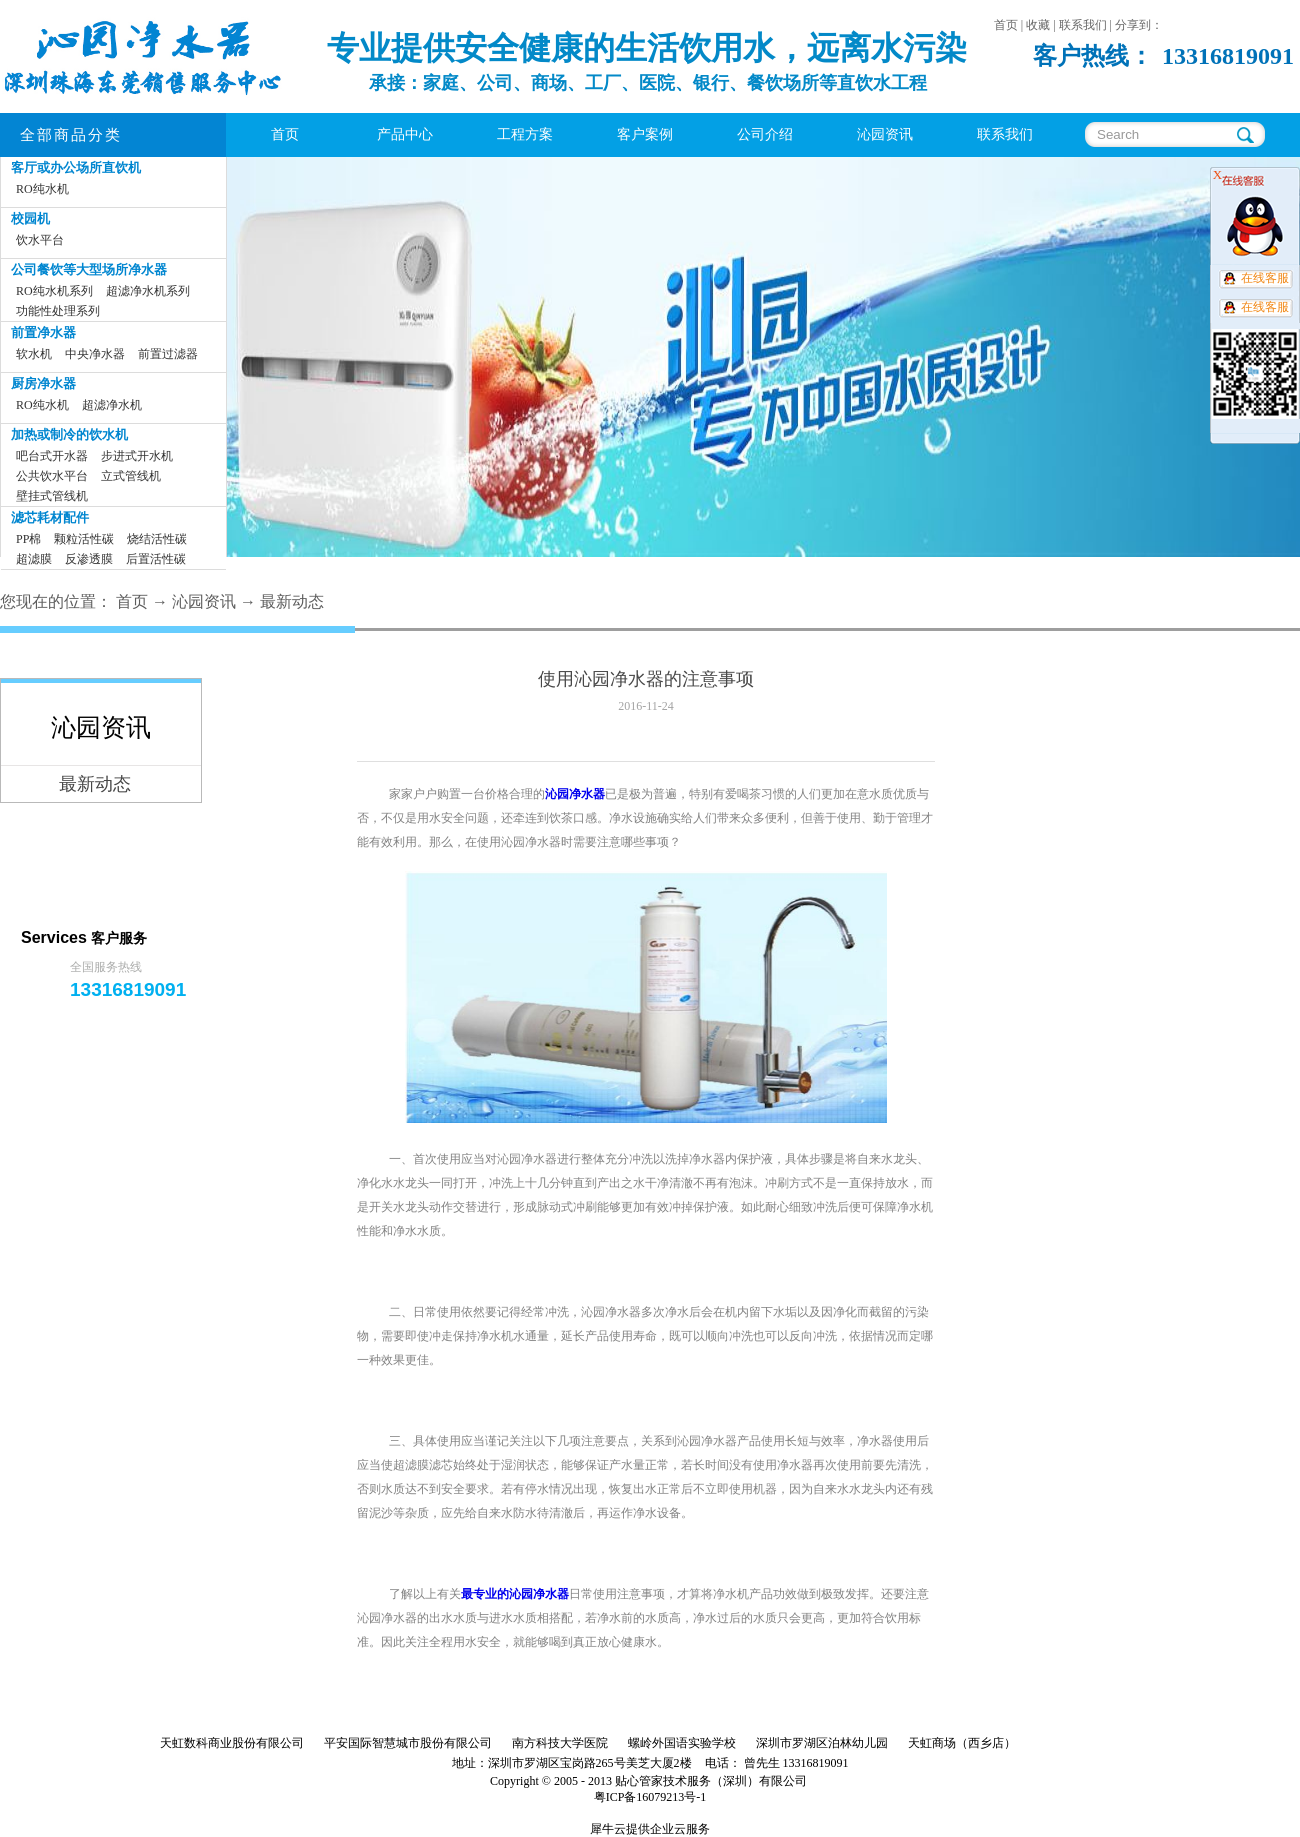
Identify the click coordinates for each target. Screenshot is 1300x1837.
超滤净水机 (112, 405)
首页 (285, 134)
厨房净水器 (43, 383)
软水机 (34, 354)
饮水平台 (40, 240)
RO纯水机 (42, 189)
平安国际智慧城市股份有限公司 (408, 1743)
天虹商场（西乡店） (962, 1743)
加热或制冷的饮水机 (69, 434)
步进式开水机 (137, 456)
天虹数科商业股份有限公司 (232, 1743)
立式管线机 (131, 476)
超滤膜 (34, 559)
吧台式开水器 (52, 456)
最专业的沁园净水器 (515, 1594)
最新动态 (292, 601)
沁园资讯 (204, 601)
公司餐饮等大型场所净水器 (89, 269)
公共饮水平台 (52, 476)
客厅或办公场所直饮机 (76, 167)
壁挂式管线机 (52, 496)
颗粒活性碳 (84, 539)
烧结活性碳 (157, 539)
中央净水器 (95, 354)
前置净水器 (43, 332)
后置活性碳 (156, 559)
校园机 (30, 218)
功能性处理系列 (58, 311)
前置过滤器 (168, 354)
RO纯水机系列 (54, 291)
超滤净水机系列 (148, 291)
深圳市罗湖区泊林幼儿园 (822, 1743)
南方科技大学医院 (560, 1743)
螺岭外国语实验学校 (682, 1743)
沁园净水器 (575, 794)
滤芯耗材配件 (50, 517)
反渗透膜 (89, 559)
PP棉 (28, 539)
